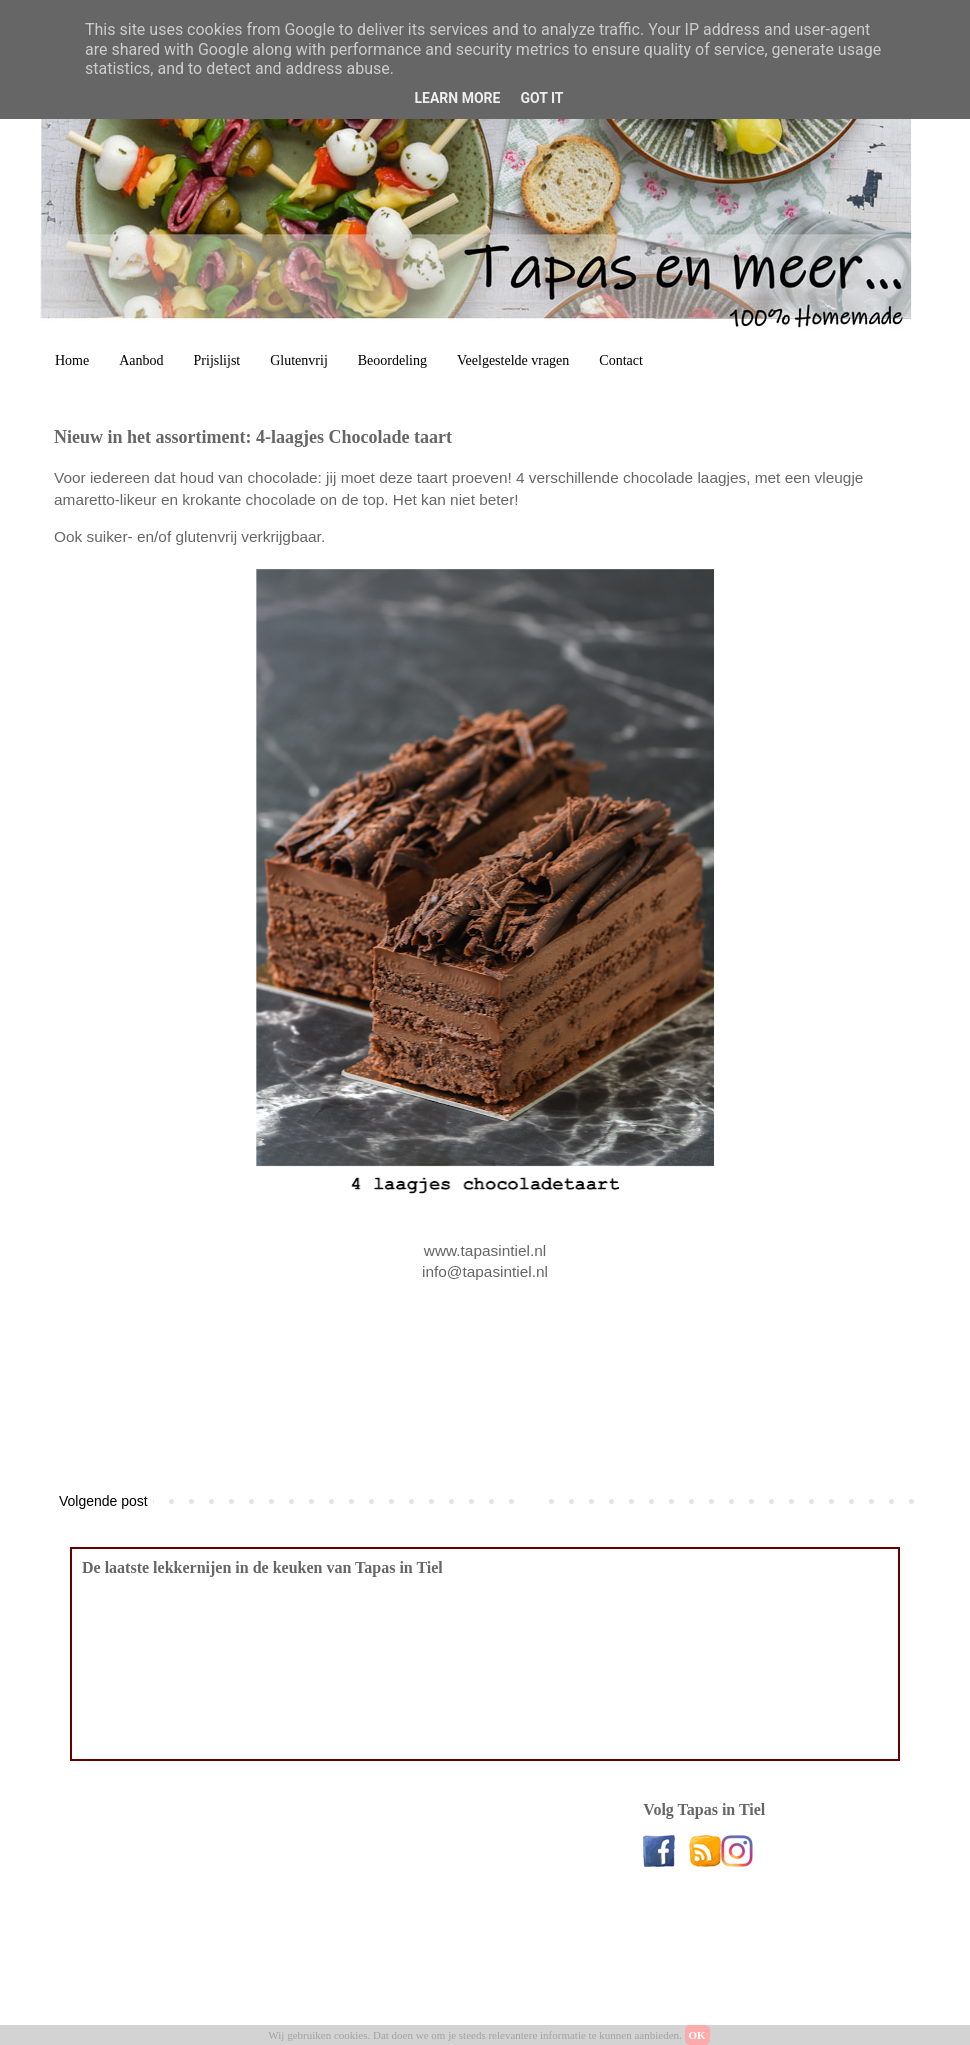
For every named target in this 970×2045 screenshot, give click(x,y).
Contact (621, 360)
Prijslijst (217, 360)
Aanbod (141, 360)
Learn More (457, 98)
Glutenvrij (299, 360)
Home (72, 360)
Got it (541, 98)
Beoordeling (392, 360)
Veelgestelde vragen (513, 360)
